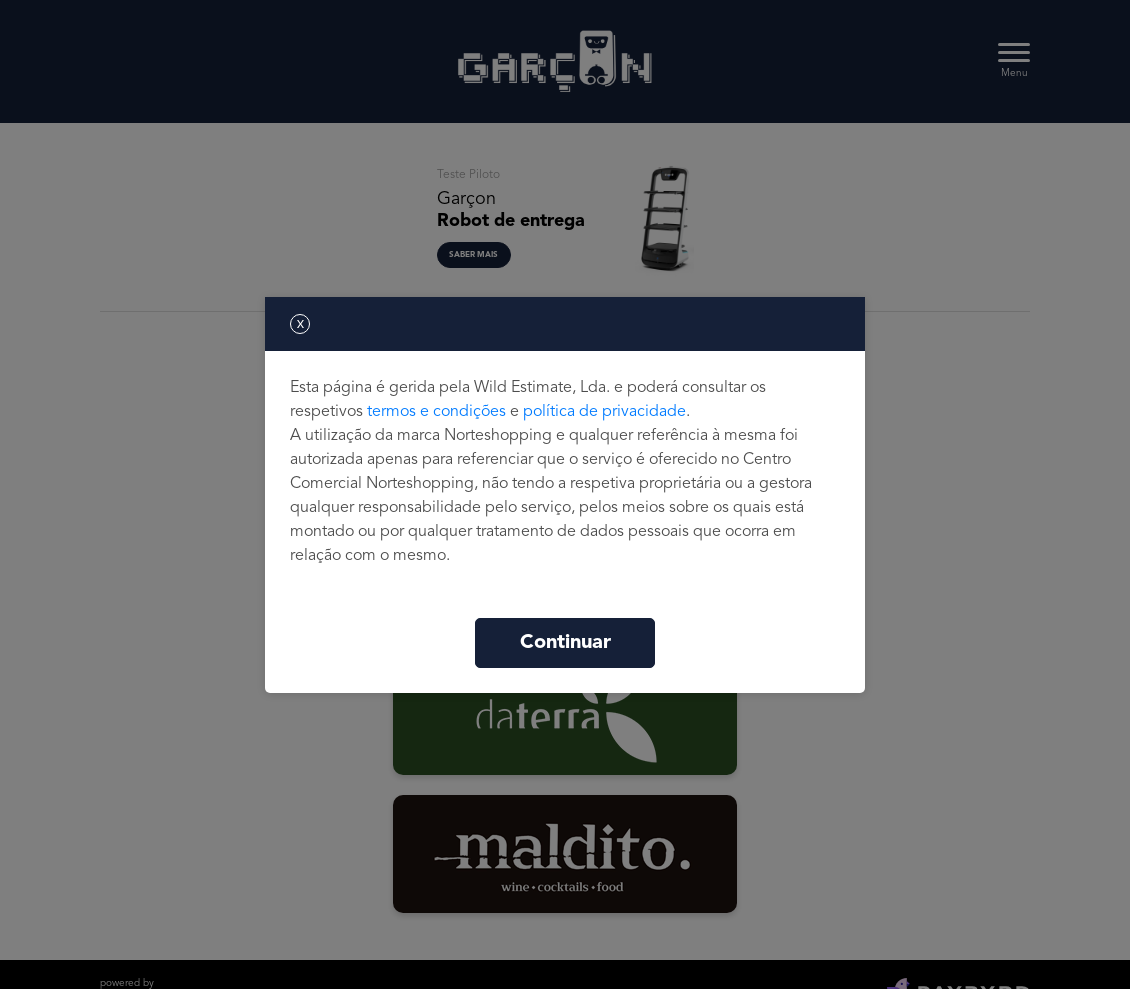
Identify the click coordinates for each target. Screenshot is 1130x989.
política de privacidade (604, 412)
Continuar (565, 643)
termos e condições (436, 412)
